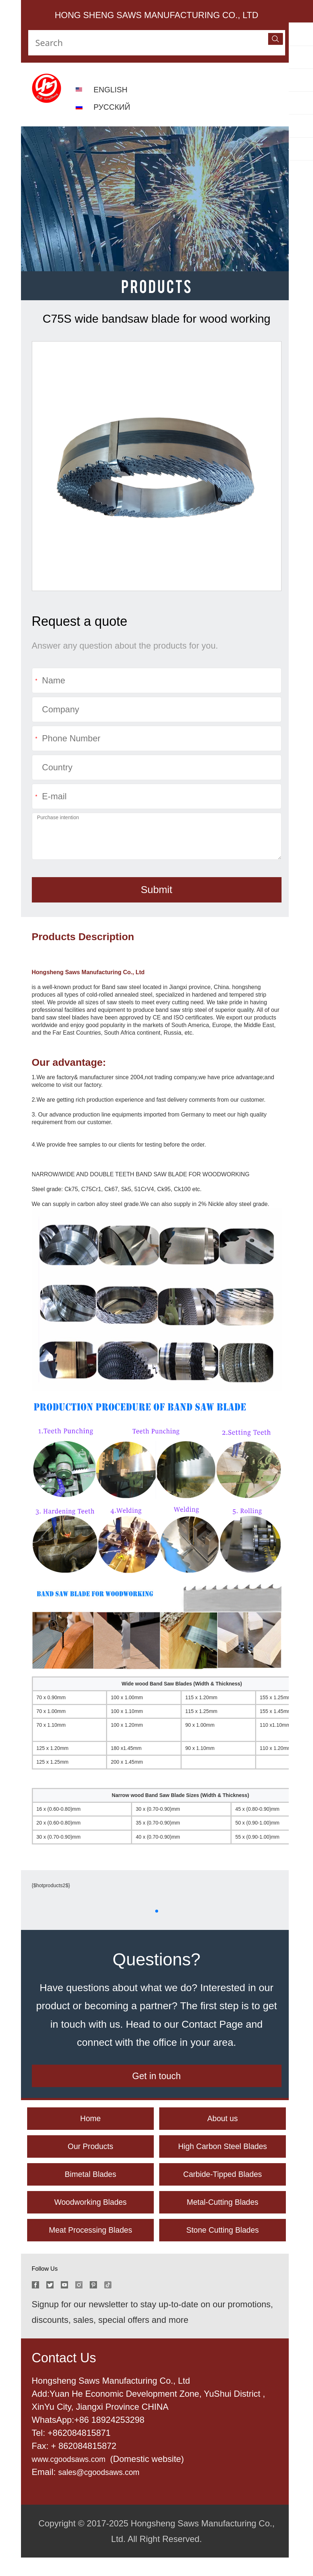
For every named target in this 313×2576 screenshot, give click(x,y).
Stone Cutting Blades (222, 2247)
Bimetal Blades (90, 2186)
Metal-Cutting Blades (222, 2216)
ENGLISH (113, 89)
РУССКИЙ (114, 107)
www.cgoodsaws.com (74, 2477)
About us (223, 2124)
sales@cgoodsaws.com (103, 2490)
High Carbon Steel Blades (222, 2155)
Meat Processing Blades (91, 2247)
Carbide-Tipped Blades (222, 2186)
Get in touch (156, 2078)
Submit (156, 889)
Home (90, 2124)
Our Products (90, 2155)
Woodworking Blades (90, 2216)
